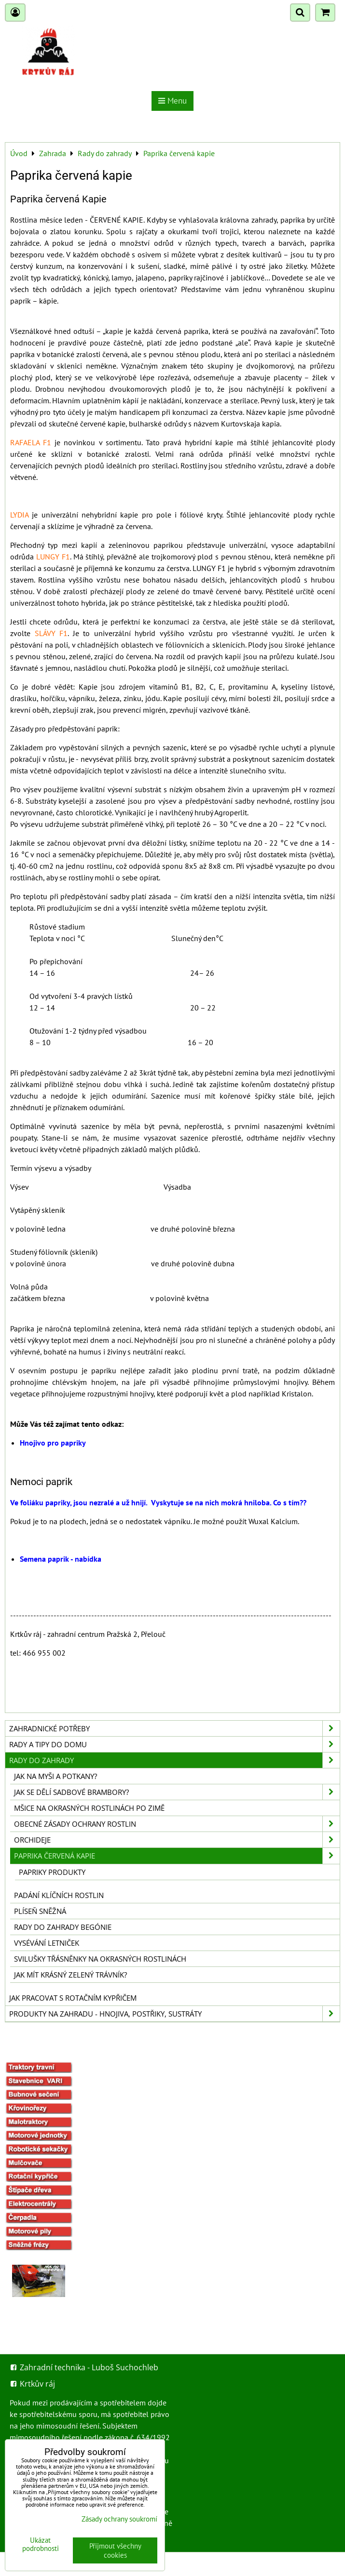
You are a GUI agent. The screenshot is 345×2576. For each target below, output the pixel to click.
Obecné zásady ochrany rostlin (177, 1824)
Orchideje (177, 1839)
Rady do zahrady (174, 1760)
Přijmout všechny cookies (115, 2550)
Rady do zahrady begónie (62, 1927)
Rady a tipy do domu (174, 1744)
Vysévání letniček (46, 1943)
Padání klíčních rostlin (59, 1895)
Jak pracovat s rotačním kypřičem (73, 1998)
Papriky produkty (52, 1872)
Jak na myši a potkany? (55, 1776)
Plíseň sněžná (40, 1911)
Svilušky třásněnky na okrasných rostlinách (100, 1959)
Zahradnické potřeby (174, 1728)
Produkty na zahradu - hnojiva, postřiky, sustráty (174, 2013)
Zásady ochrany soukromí (119, 2518)
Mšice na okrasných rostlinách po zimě (89, 1808)
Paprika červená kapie (177, 1855)
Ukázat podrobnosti (40, 2544)
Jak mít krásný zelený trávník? (70, 1974)
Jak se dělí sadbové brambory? (177, 1792)
